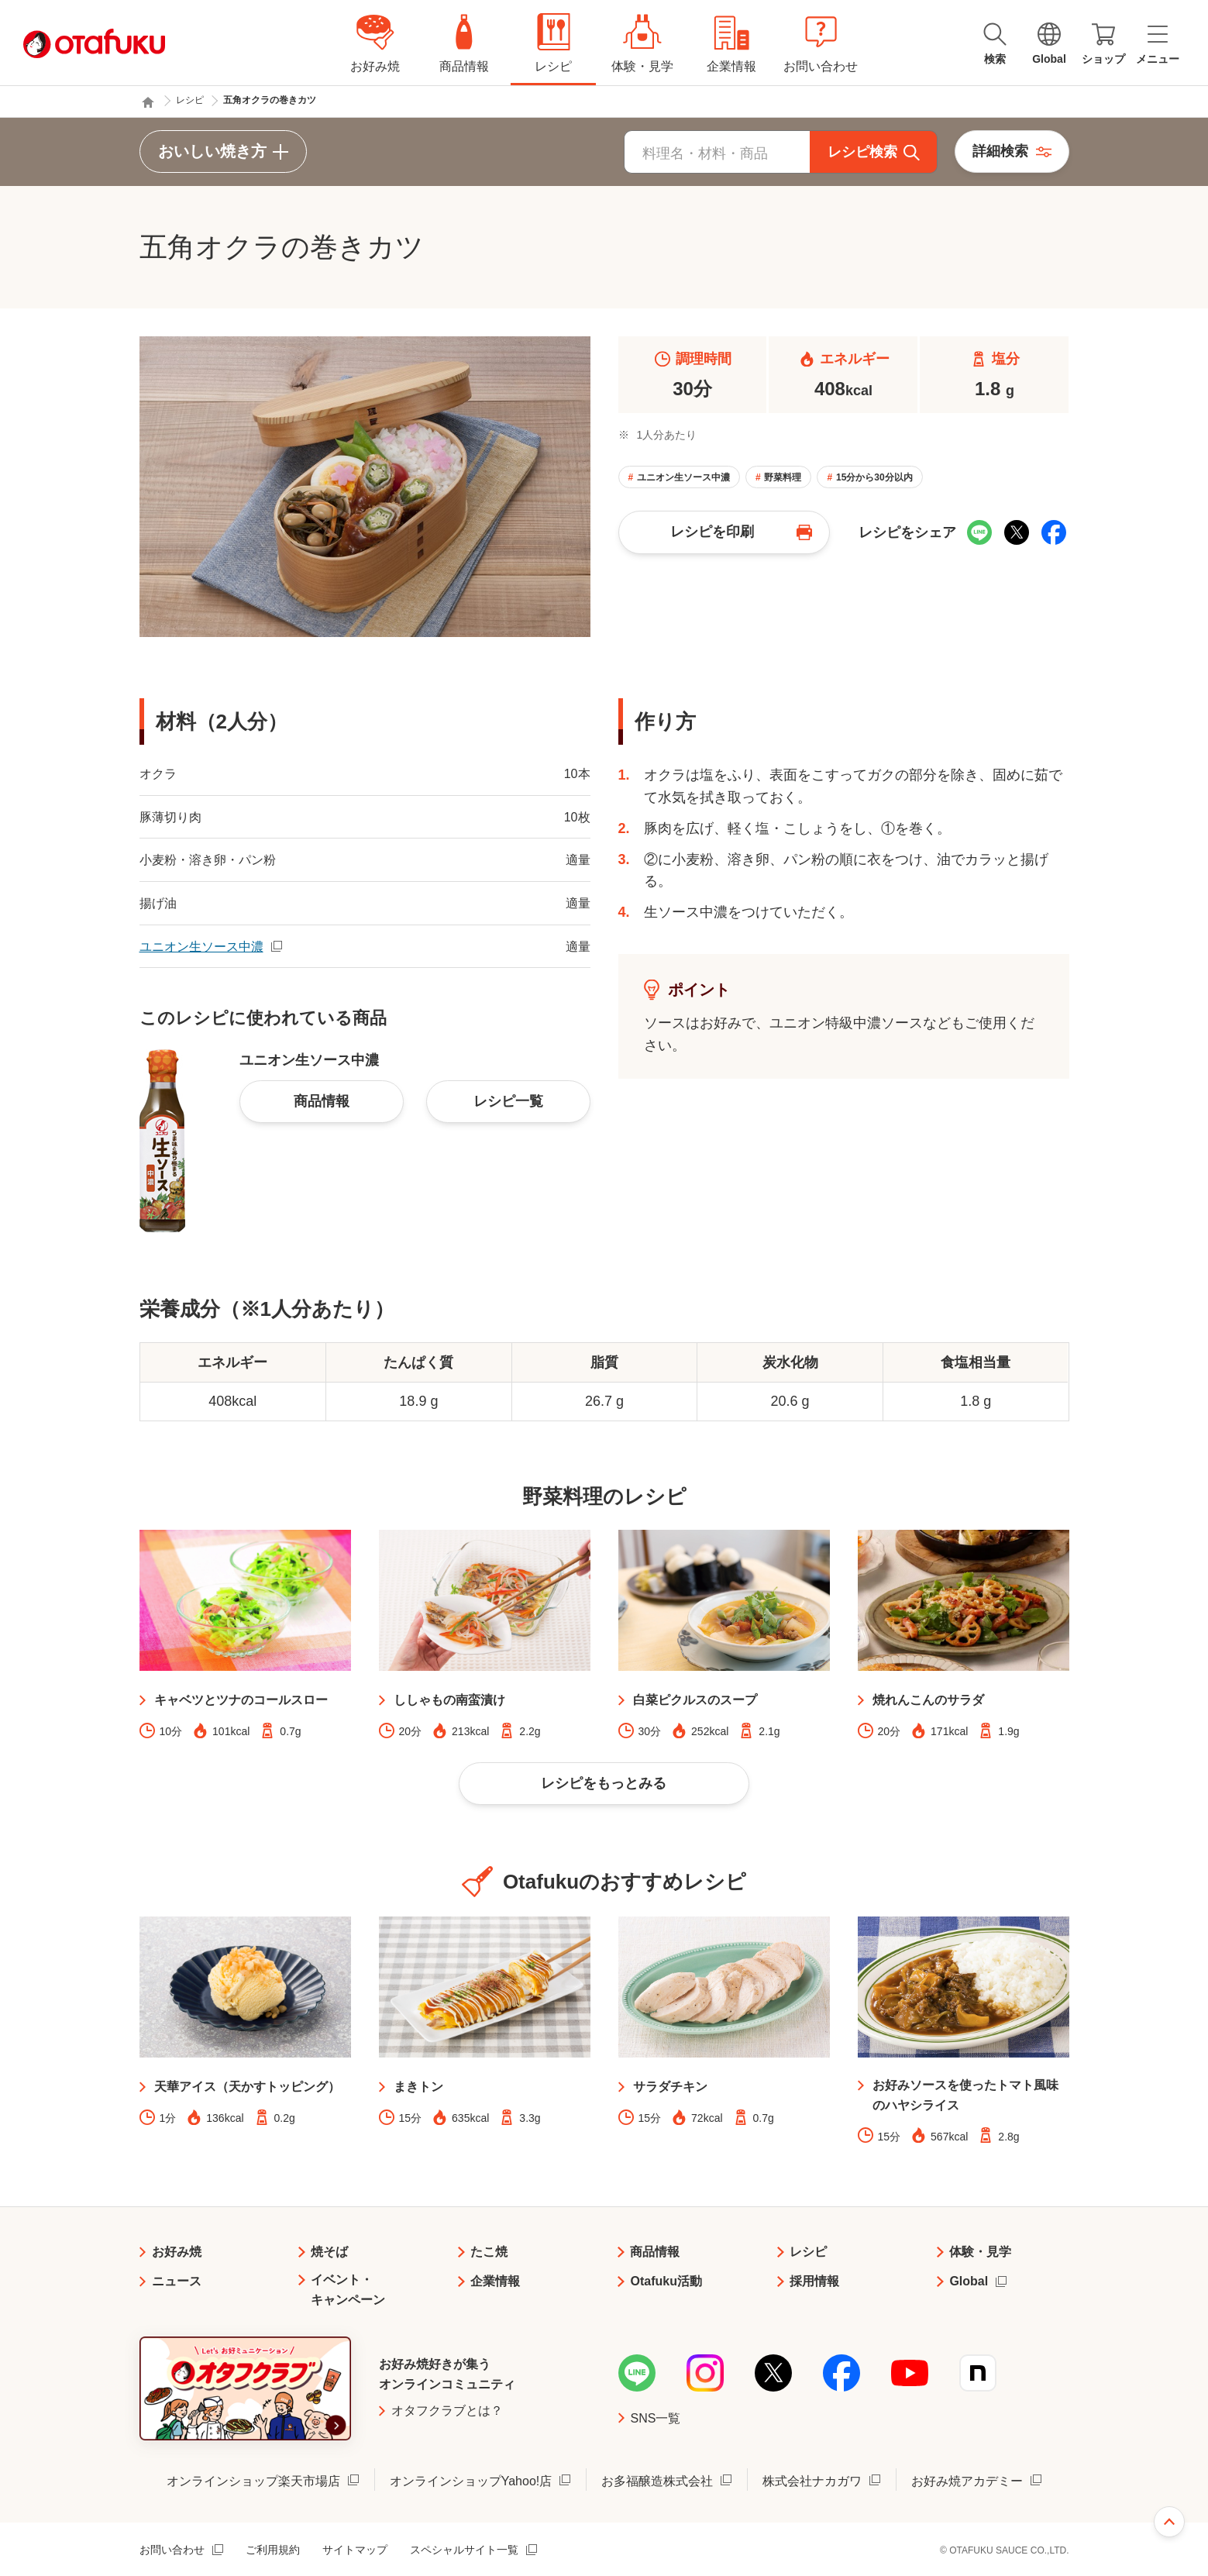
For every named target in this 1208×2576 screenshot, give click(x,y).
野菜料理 (782, 477)
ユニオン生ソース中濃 (683, 477)
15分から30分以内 (874, 477)
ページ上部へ (1169, 2521)
